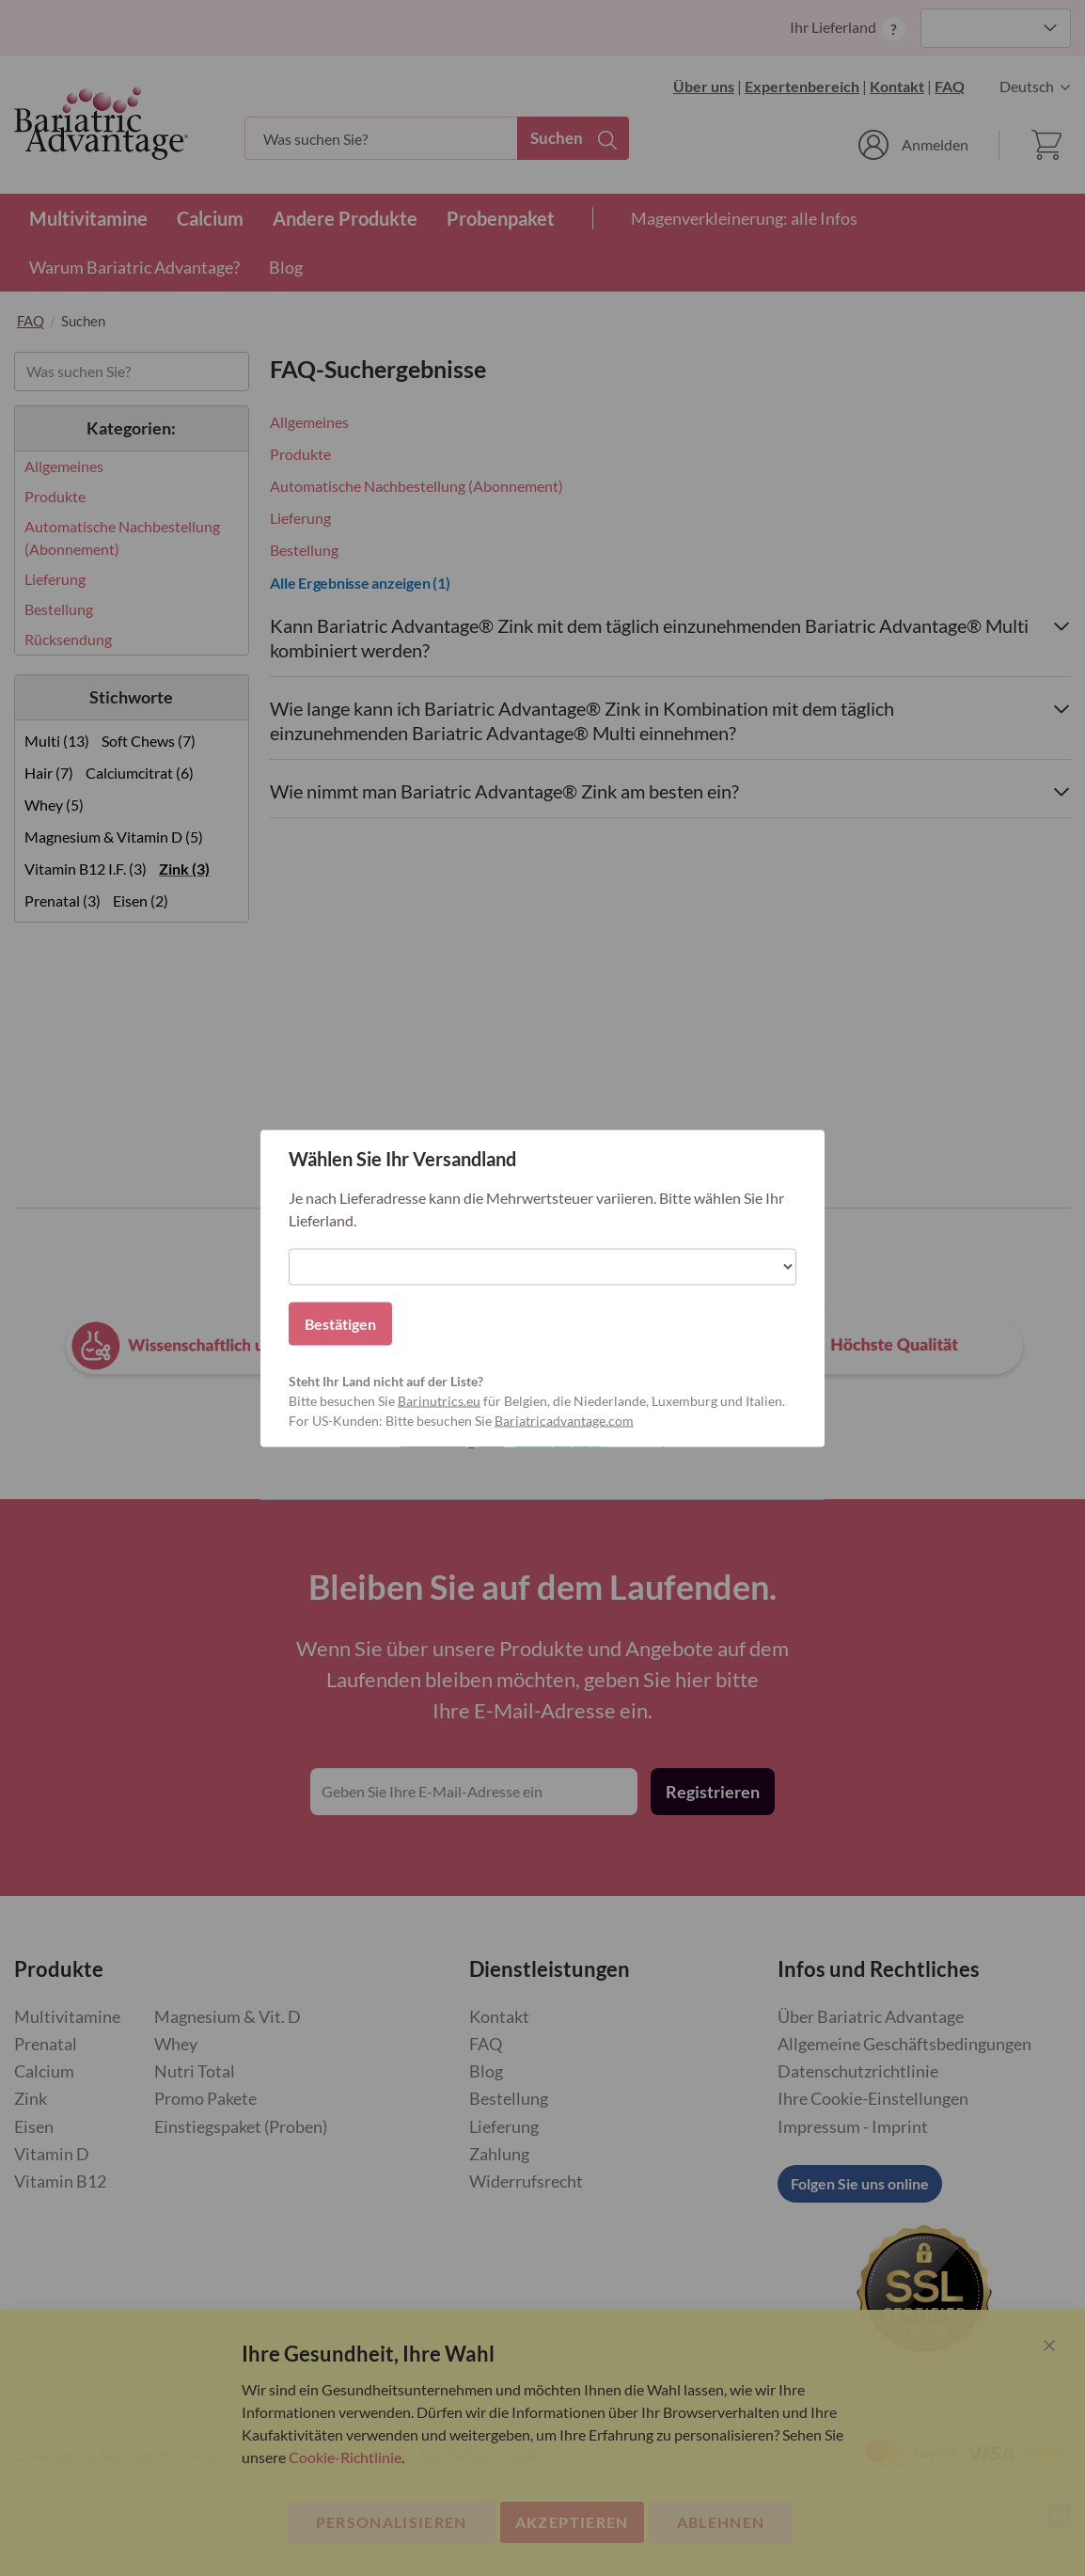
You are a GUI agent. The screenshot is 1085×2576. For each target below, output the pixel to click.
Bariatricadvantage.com (564, 1420)
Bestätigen (340, 1323)
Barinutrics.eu (439, 1400)
